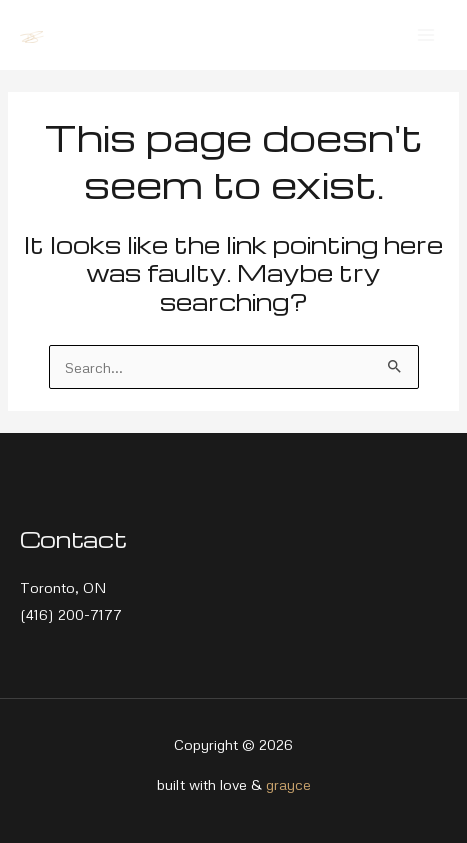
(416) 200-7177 (71, 614)
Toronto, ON (63, 587)
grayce (288, 784)
